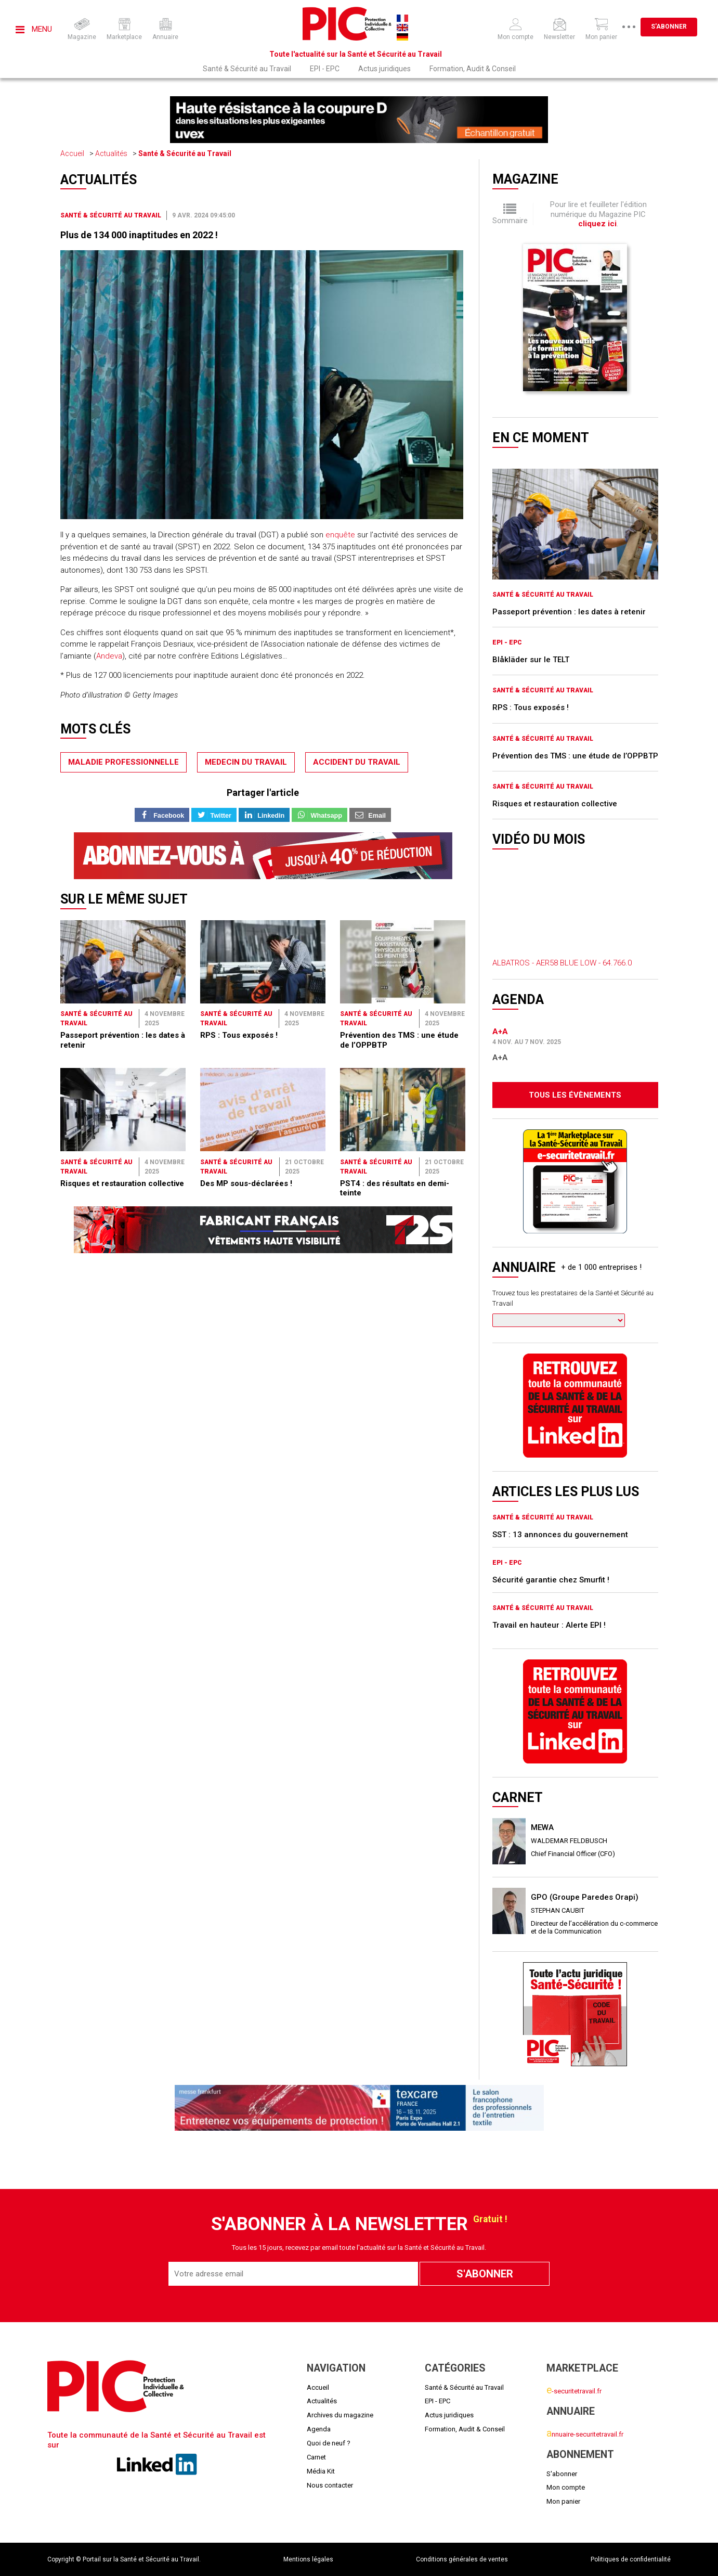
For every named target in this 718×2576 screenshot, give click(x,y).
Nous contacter (330, 2485)
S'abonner (669, 26)
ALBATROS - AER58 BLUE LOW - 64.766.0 (562, 963)
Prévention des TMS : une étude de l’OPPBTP (575, 756)
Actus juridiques (384, 69)
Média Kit (321, 2471)
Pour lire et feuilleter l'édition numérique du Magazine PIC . (598, 214)
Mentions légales (308, 2559)
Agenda (319, 2429)
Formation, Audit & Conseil (472, 69)
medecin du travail (246, 762)
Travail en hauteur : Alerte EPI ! (549, 1625)
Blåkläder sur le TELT (530, 659)
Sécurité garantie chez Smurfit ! (550, 1580)
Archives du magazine (340, 2415)
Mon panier (563, 2501)
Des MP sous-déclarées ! (246, 1183)
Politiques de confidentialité (631, 2559)
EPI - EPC (325, 69)
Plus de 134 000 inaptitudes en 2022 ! (139, 234)
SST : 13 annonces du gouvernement (560, 1534)
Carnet (316, 2457)
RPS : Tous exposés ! (239, 1035)
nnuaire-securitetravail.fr (584, 2434)
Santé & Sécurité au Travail (247, 69)
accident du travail (356, 762)
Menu (34, 29)
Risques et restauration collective (122, 1183)
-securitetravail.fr (574, 2391)
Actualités (111, 153)
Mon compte (565, 2487)
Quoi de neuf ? (328, 2443)
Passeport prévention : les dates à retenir (569, 611)
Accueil (72, 153)
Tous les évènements (575, 1095)
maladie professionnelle (123, 762)
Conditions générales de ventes (462, 2559)
